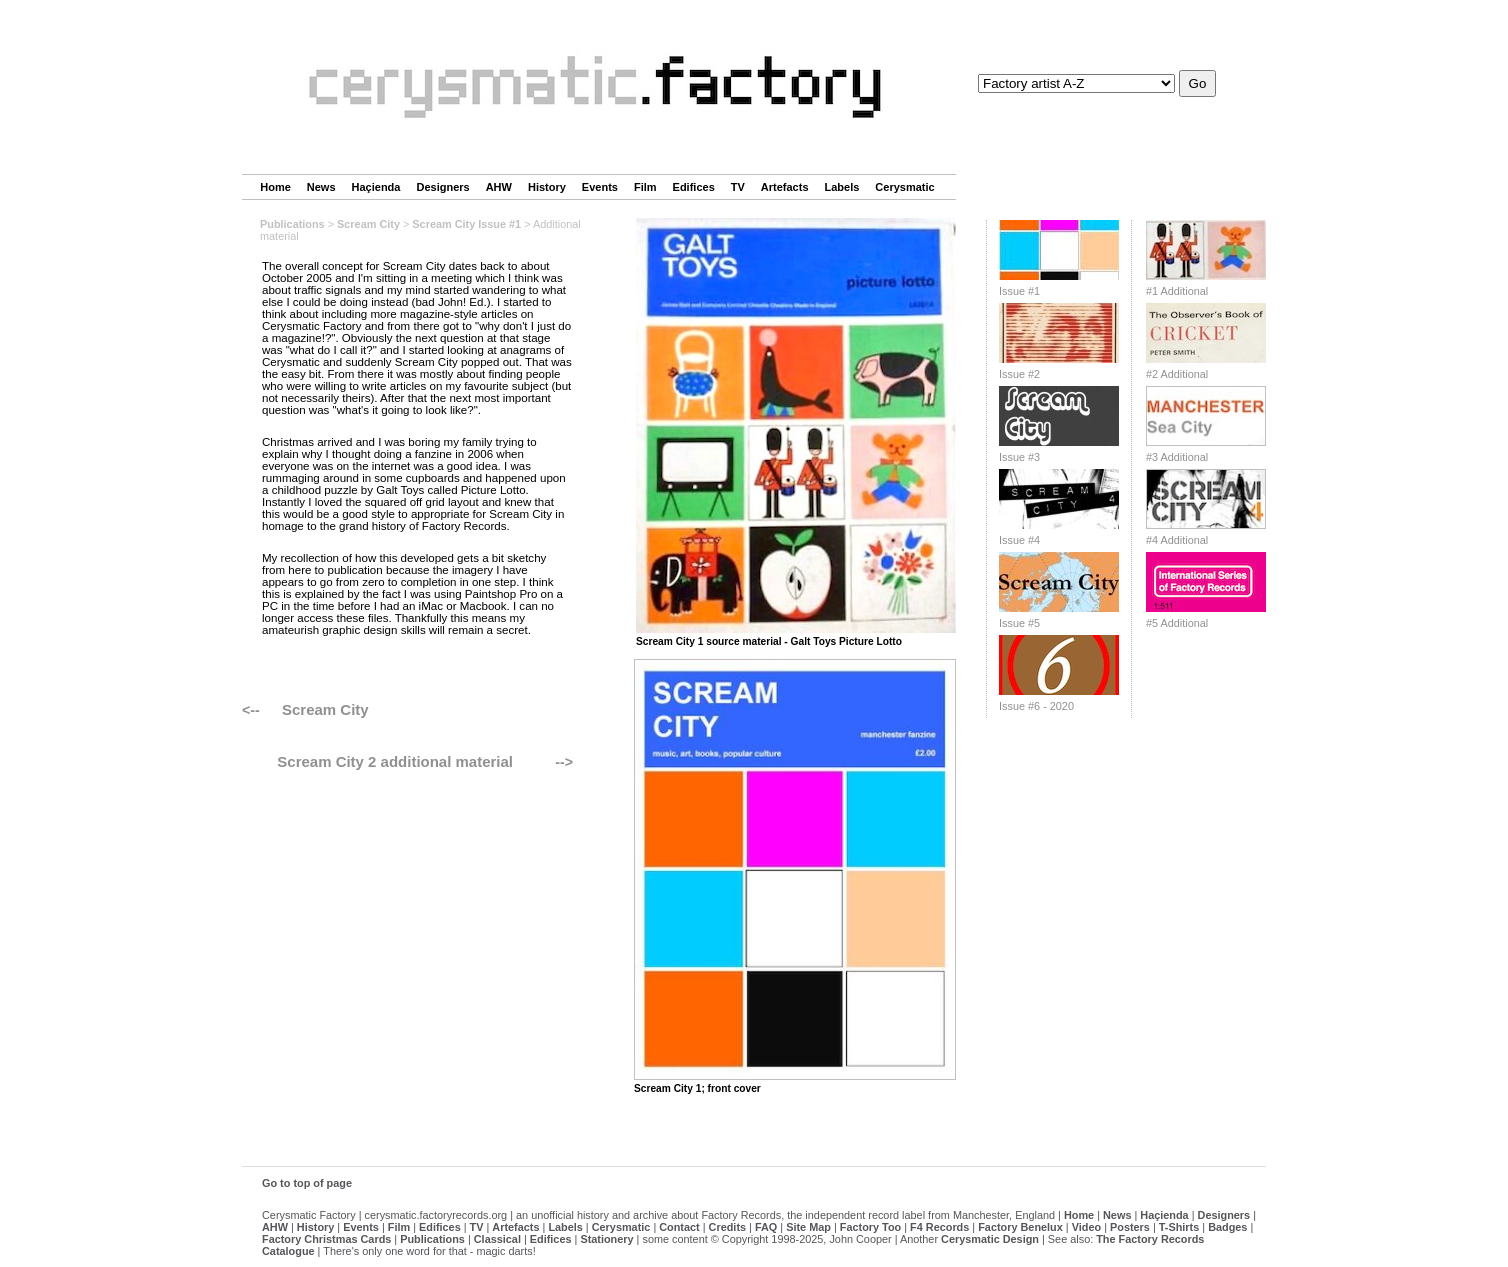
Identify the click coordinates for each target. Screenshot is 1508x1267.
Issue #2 (1019, 374)
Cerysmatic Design (990, 1239)
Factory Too (870, 1227)
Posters (1130, 1227)
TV (738, 187)
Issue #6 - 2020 (1036, 706)
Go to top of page (307, 1183)
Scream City (368, 224)
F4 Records (939, 1227)
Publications (292, 224)
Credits (727, 1227)
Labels (842, 187)
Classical (497, 1239)
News (321, 187)
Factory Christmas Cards (326, 1239)
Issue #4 (1019, 540)
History (547, 187)
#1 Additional (1177, 291)
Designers (442, 187)
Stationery (606, 1239)
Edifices (694, 187)
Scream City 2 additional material (395, 761)
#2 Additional (1177, 374)
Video (1086, 1227)
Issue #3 (1019, 457)
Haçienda (376, 187)
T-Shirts (1179, 1227)
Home (275, 187)
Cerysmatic (904, 187)
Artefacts (785, 187)
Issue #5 (1019, 623)
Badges (1227, 1227)
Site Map (808, 1227)
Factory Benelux (1020, 1227)
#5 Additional (1177, 623)
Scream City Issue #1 (466, 224)
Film (645, 187)
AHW (499, 187)
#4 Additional (1177, 540)
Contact (679, 1227)
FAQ (766, 1227)
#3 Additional (1177, 457)
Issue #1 (1019, 291)
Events (600, 187)
